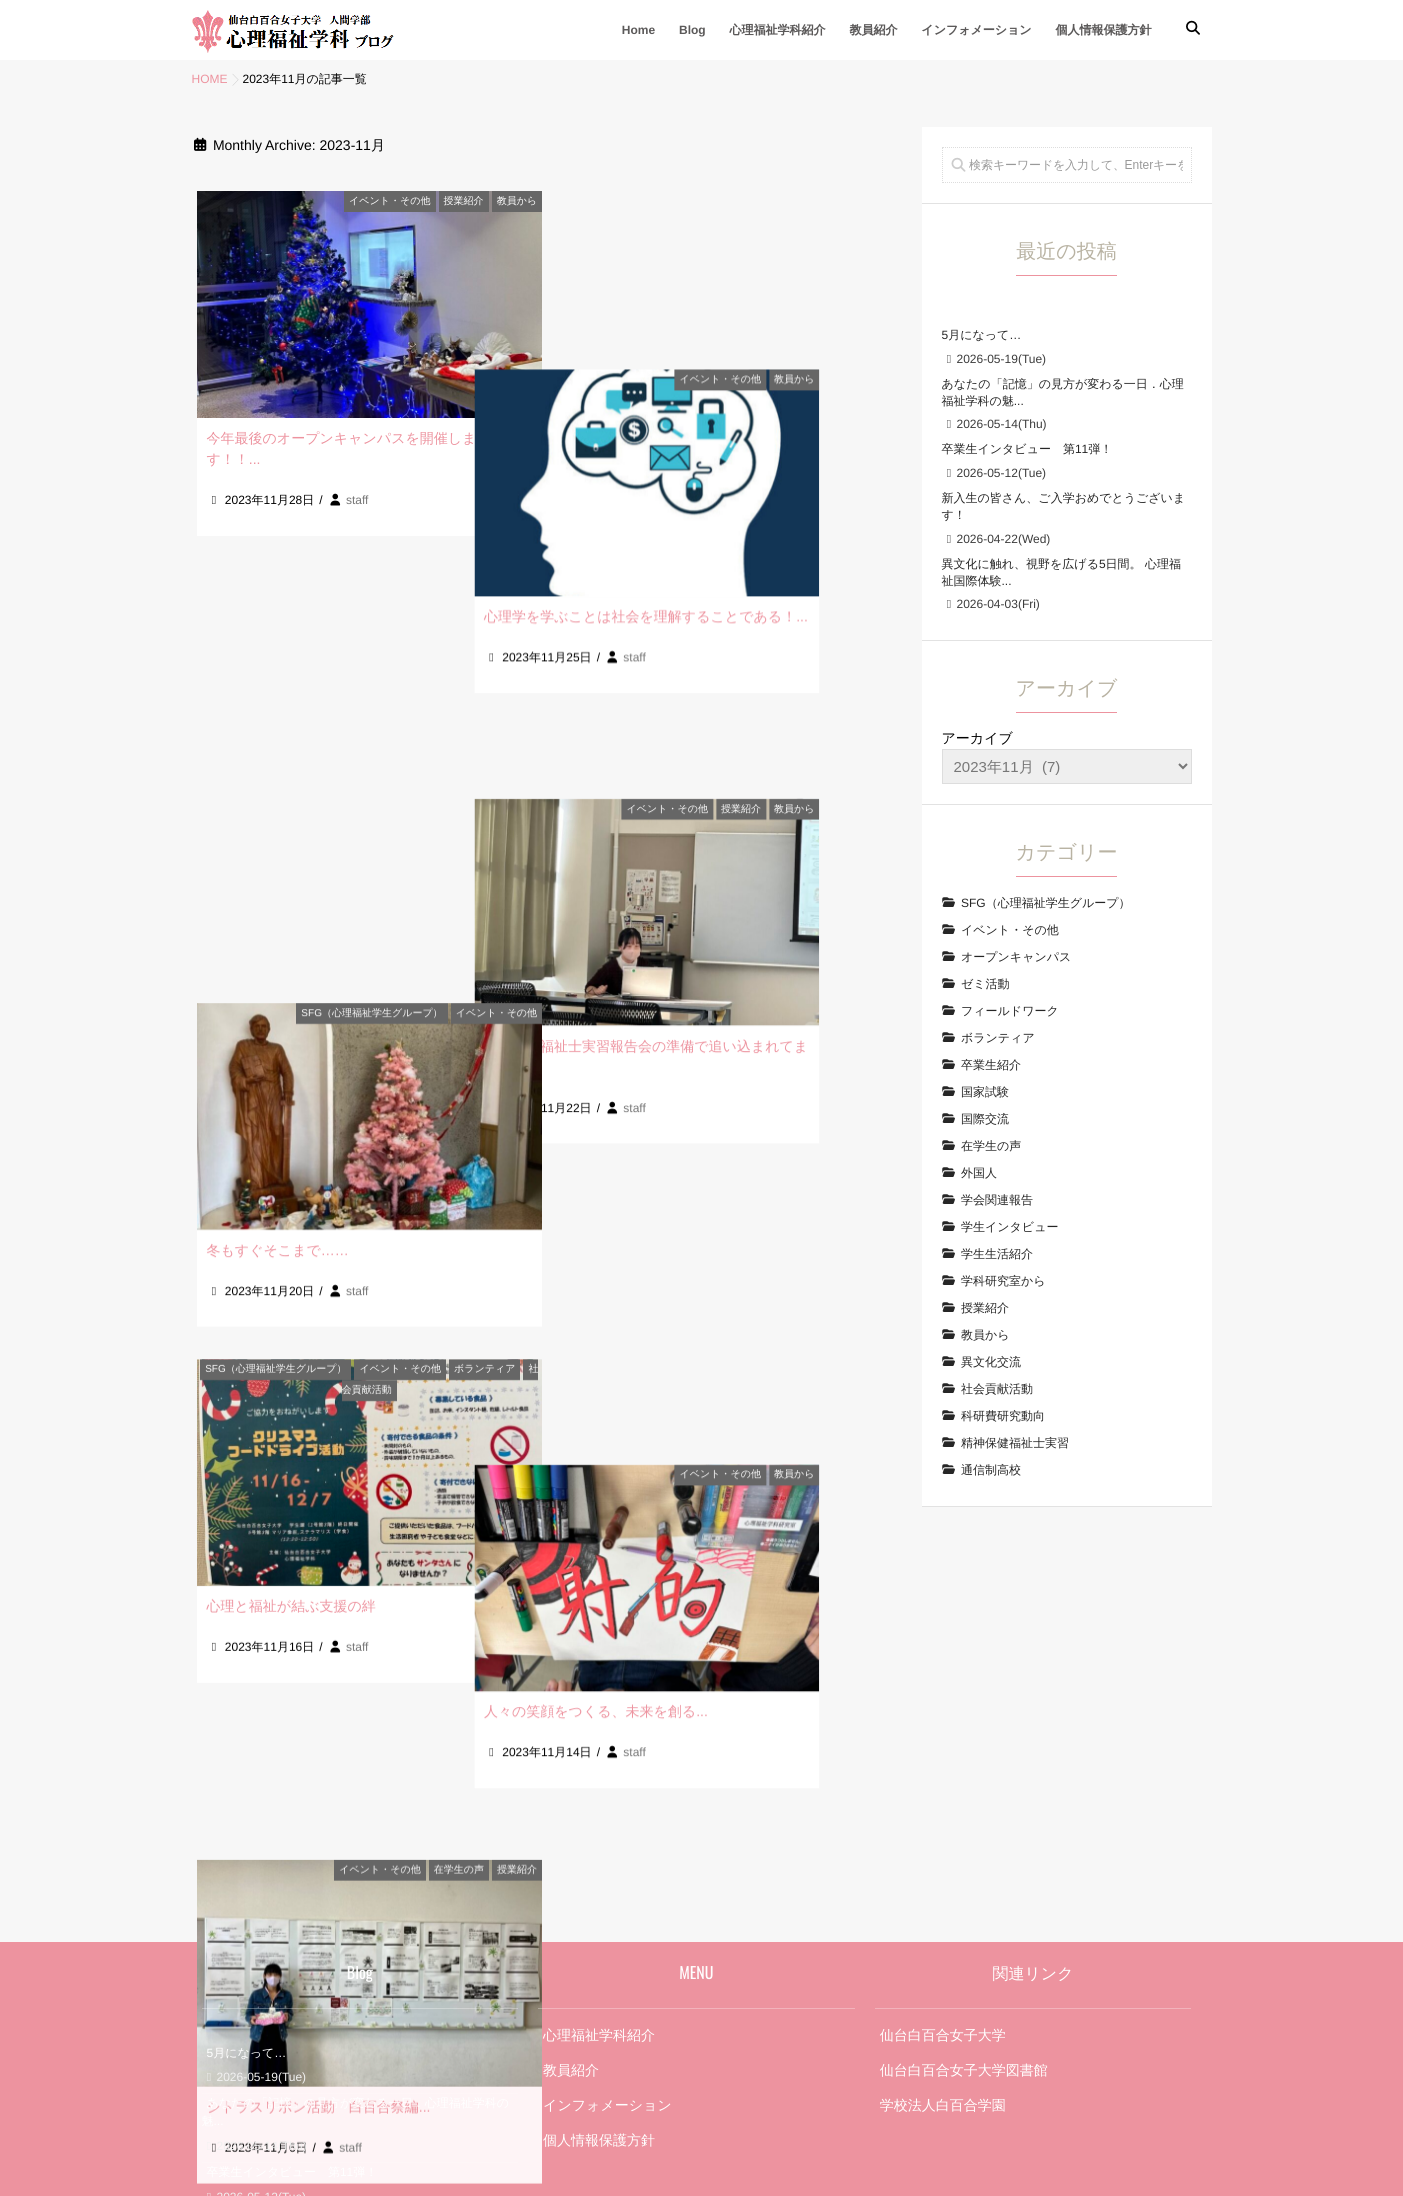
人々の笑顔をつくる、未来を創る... (680, 1137)
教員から (517, 201)
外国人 (979, 1173)
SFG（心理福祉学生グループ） (371, 561)
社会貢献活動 (997, 1389)
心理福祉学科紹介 (778, 30)
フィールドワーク (1010, 1011)
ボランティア (484, 900)
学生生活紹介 (997, 1254)
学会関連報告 (997, 1200)
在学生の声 (459, 1239)
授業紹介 (464, 201)
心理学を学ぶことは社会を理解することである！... (730, 438)
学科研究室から (1003, 1281)
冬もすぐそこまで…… (278, 798)
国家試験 (985, 1092)
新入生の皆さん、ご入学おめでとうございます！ (341, 1924)
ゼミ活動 (985, 984)
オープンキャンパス (1016, 957)
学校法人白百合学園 (943, 1806)
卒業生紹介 (991, 1065)
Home (638, 30)
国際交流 (985, 1119)
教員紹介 (873, 30)
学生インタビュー (1009, 1227)
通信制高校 (991, 1470)
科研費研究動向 (1003, 1416)
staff (357, 500)
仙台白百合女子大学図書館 (964, 1771)
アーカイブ (977, 738)
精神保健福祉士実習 (1015, 1443)
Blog (692, 30)
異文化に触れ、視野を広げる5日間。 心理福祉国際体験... (348, 1984)
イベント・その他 (389, 201)
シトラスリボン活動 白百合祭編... (319, 1476)
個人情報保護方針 (1104, 30)
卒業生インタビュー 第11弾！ (1027, 449)
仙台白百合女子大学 (943, 1736)
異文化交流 (991, 1362)
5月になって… (982, 335)
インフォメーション (976, 30)
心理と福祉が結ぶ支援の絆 (291, 1137)
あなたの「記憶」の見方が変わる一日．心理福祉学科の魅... (356, 1814)
